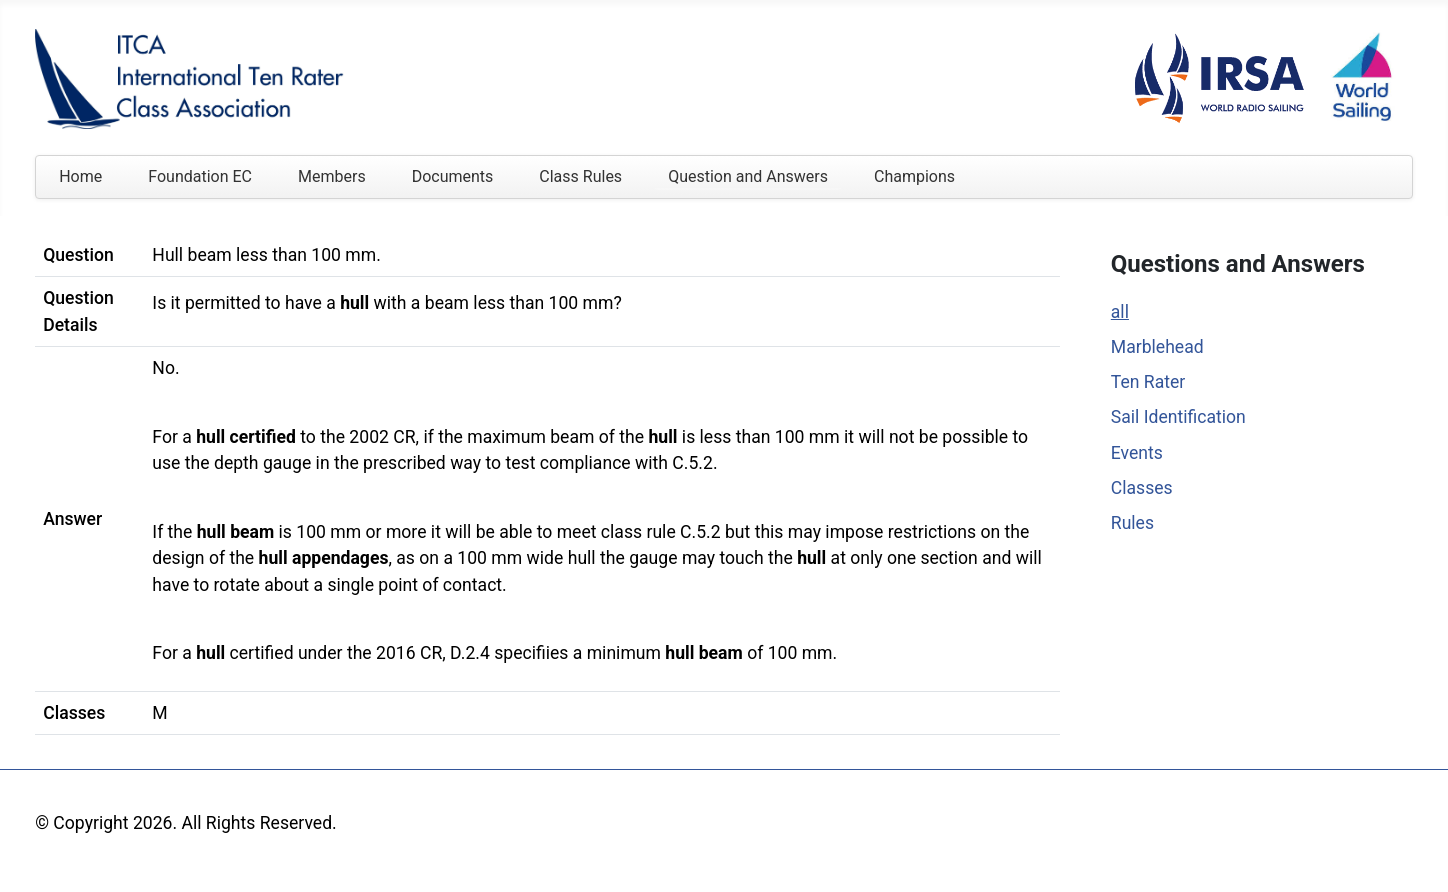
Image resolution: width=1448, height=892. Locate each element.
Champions (914, 176)
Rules (1132, 523)
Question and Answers (748, 176)
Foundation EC (200, 176)
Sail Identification (1178, 417)
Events (1137, 453)
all (1120, 312)
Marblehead (1157, 347)
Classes (1142, 488)
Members (332, 176)
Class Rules (580, 176)
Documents (453, 176)
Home (80, 176)
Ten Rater (1148, 382)
